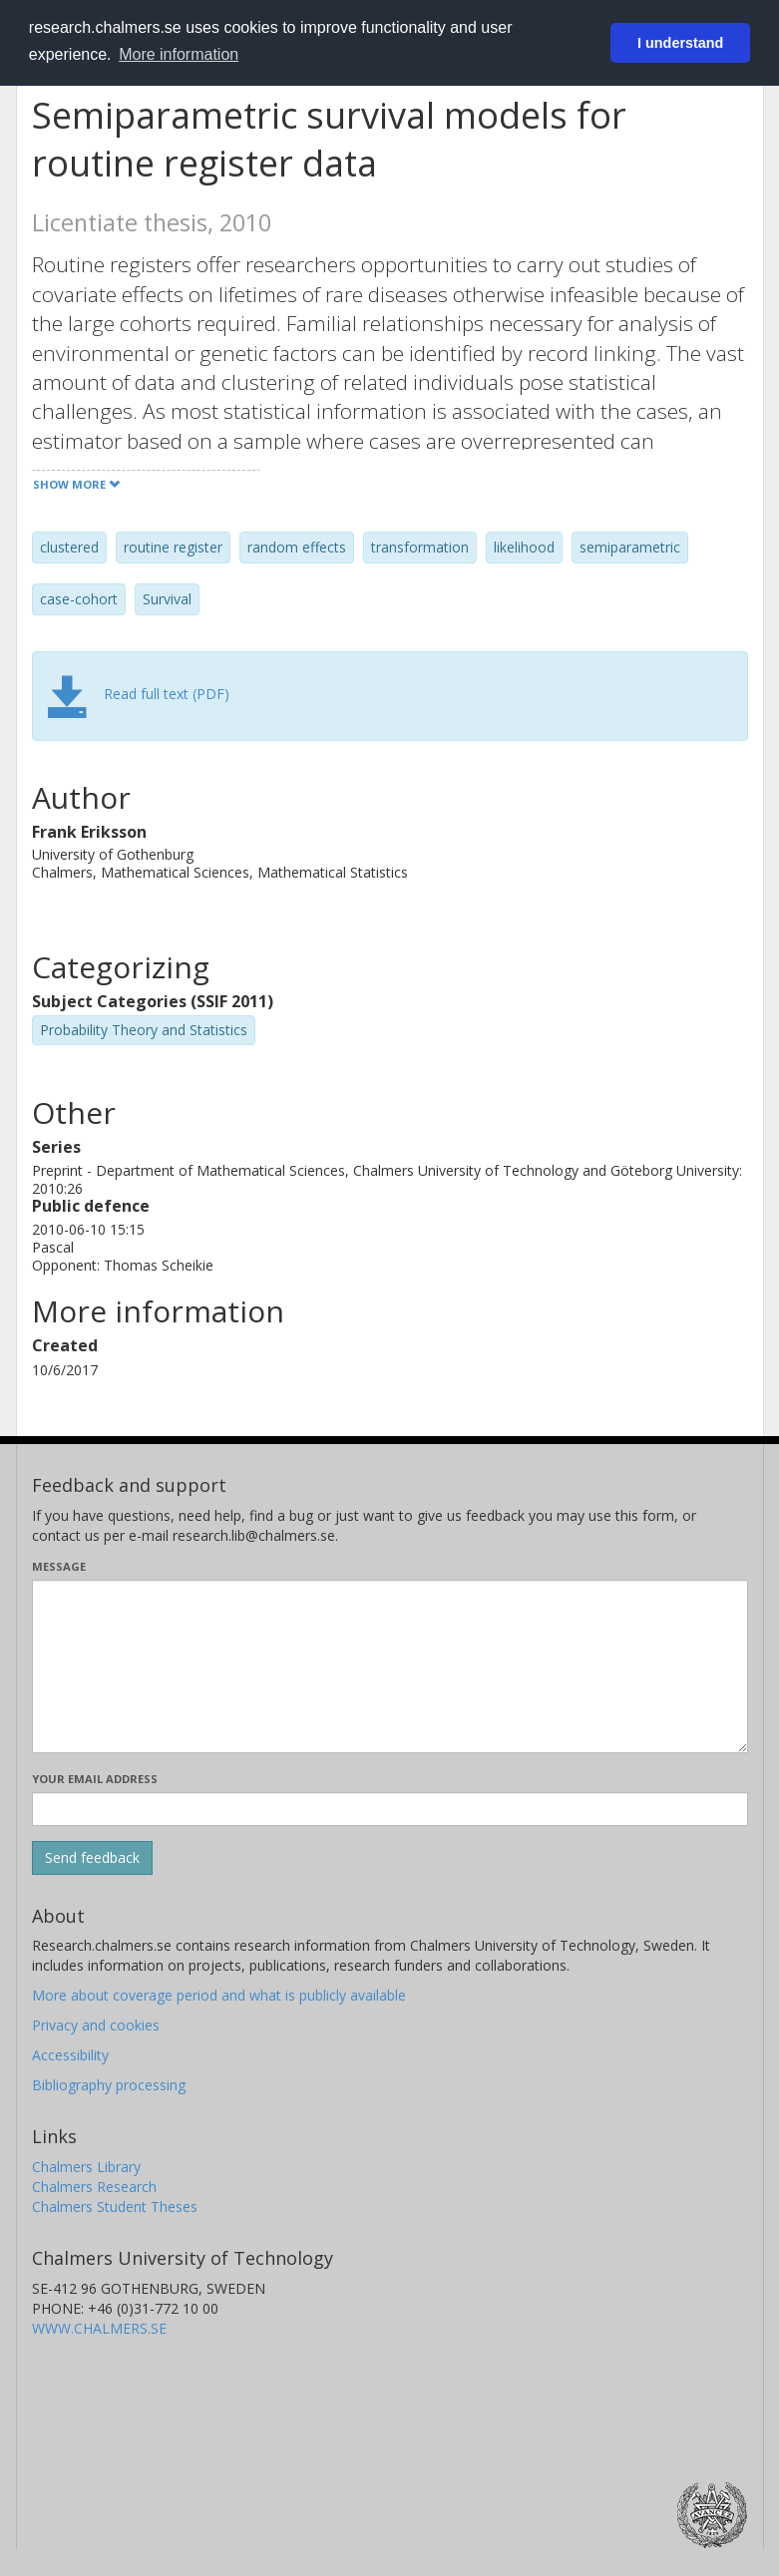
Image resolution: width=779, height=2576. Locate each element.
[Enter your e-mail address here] (390, 1809)
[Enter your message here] (390, 1666)
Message (59, 1566)
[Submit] (92, 1858)
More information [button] (178, 54)
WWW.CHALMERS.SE (99, 2328)
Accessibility (70, 2054)
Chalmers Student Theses (114, 2206)
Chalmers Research (94, 2186)
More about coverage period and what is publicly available (219, 1995)
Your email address (95, 1778)
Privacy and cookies (96, 2025)
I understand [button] (680, 43)
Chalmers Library (86, 2166)
